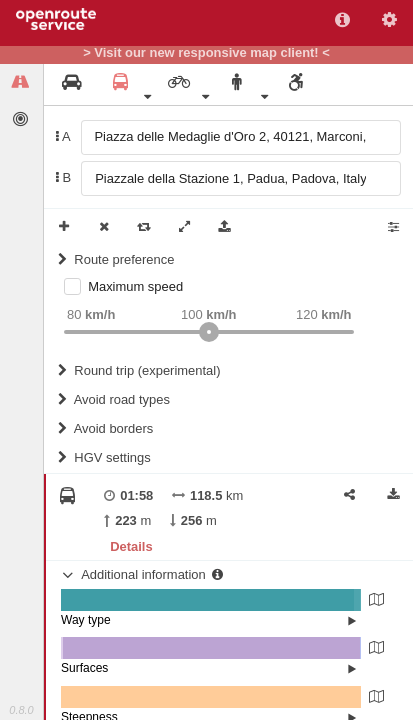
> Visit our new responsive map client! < (206, 53)
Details (131, 546)
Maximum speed (135, 286)
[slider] (209, 332)
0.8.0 (21, 710)
